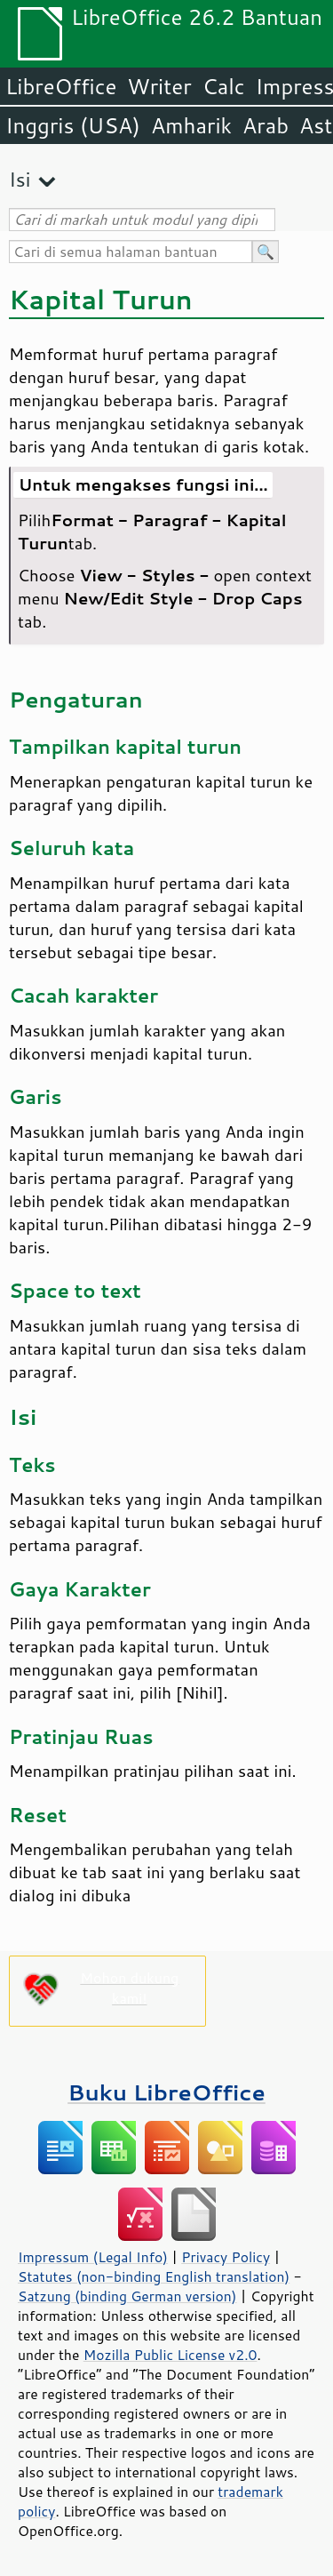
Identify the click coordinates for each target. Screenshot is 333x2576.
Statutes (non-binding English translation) (153, 2276)
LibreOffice (60, 86)
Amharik (191, 125)
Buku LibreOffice (166, 2092)
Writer (159, 86)
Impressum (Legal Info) (93, 2257)
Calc (223, 86)
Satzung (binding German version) (127, 2296)
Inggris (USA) (72, 125)
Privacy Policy (225, 2257)
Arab (265, 125)
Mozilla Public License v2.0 (170, 2354)
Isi (19, 179)
